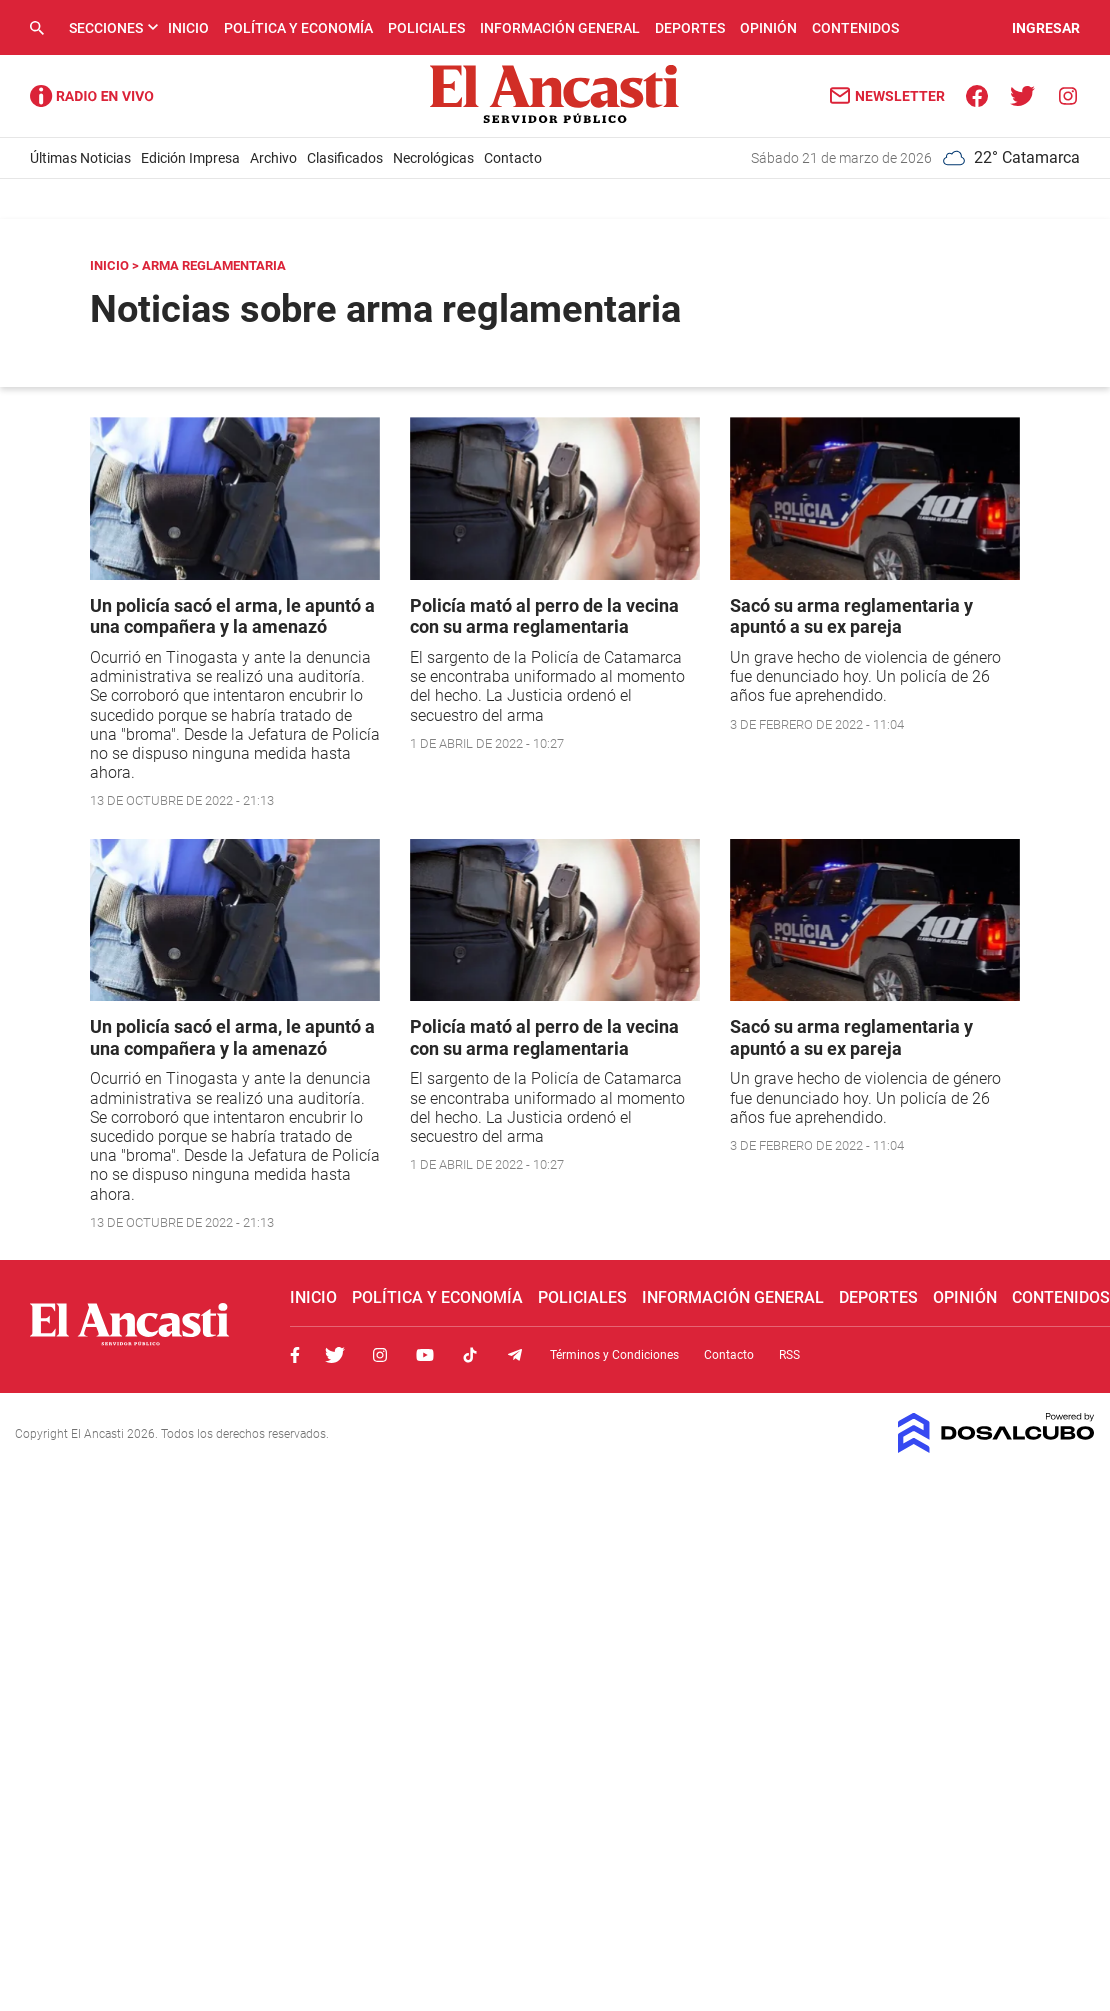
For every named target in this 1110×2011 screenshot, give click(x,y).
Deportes (690, 28)
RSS (789, 1355)
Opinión (768, 28)
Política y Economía (298, 28)
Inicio (188, 28)
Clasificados (345, 158)
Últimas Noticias (80, 158)
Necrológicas (433, 158)
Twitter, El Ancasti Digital (335, 1355)
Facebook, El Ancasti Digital (295, 1355)
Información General (560, 28)
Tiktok (470, 1355)
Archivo (273, 158)
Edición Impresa (190, 158)
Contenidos (855, 28)
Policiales (426, 28)
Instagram (380, 1355)
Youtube (425, 1355)
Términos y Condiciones (614, 1355)
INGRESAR (1046, 28)
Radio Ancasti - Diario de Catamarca (92, 96)
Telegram (515, 1355)
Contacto (513, 158)
